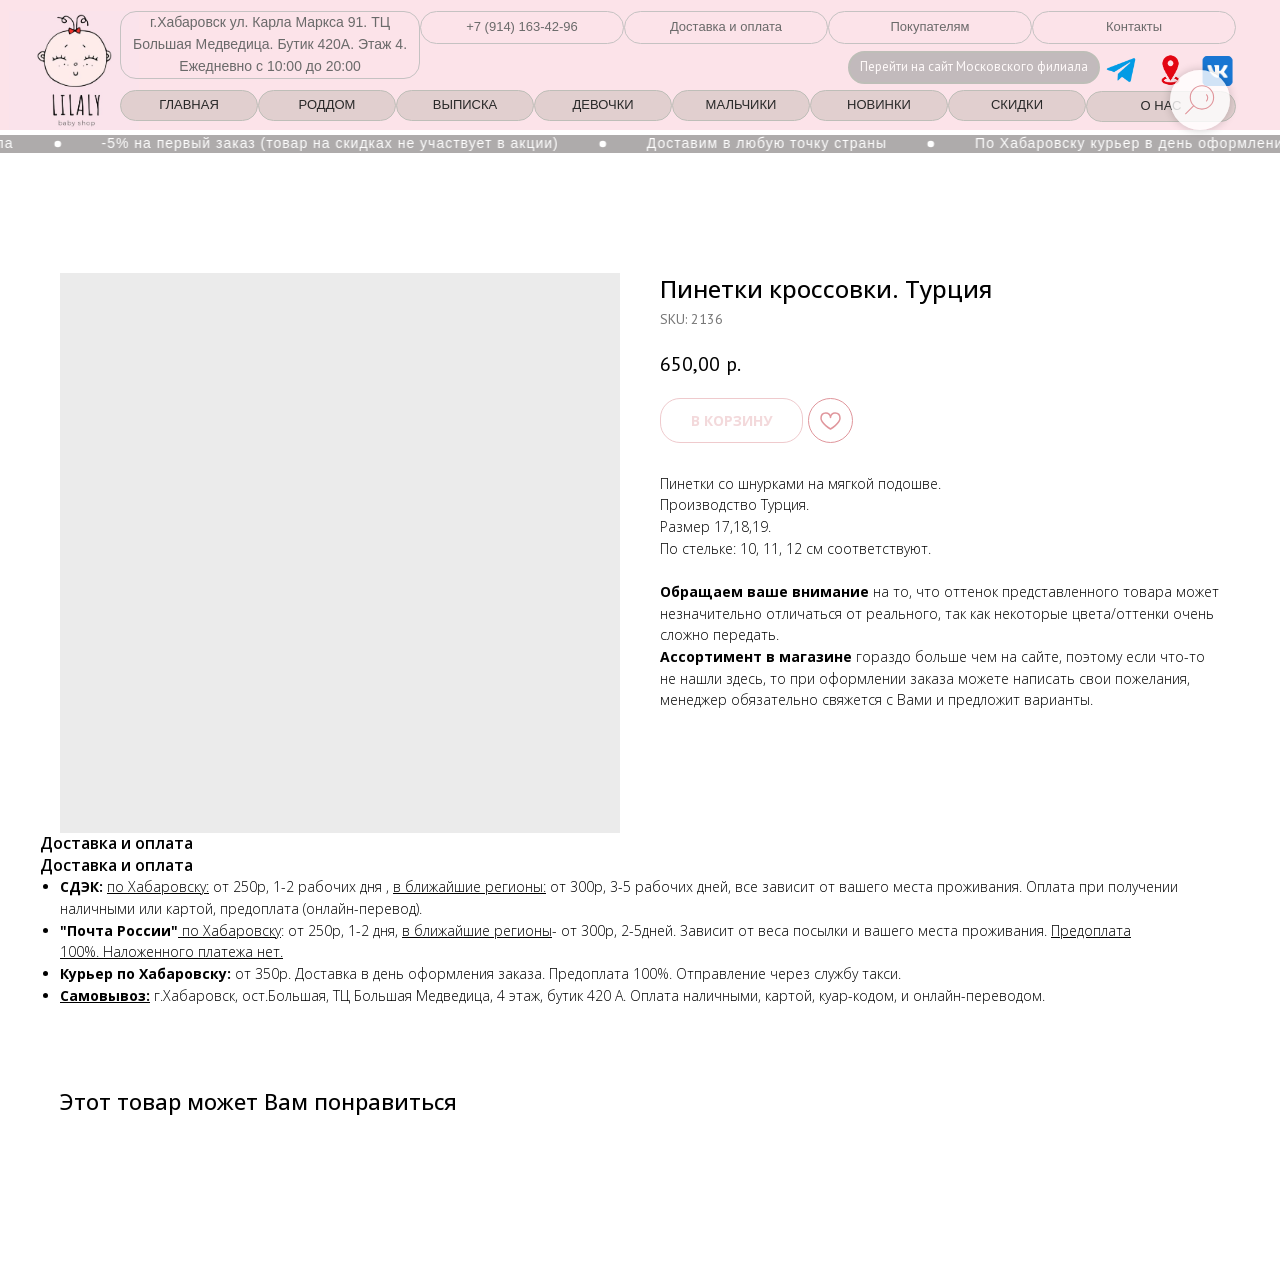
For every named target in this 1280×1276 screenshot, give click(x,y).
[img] (1170, 70)
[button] (522, 27)
